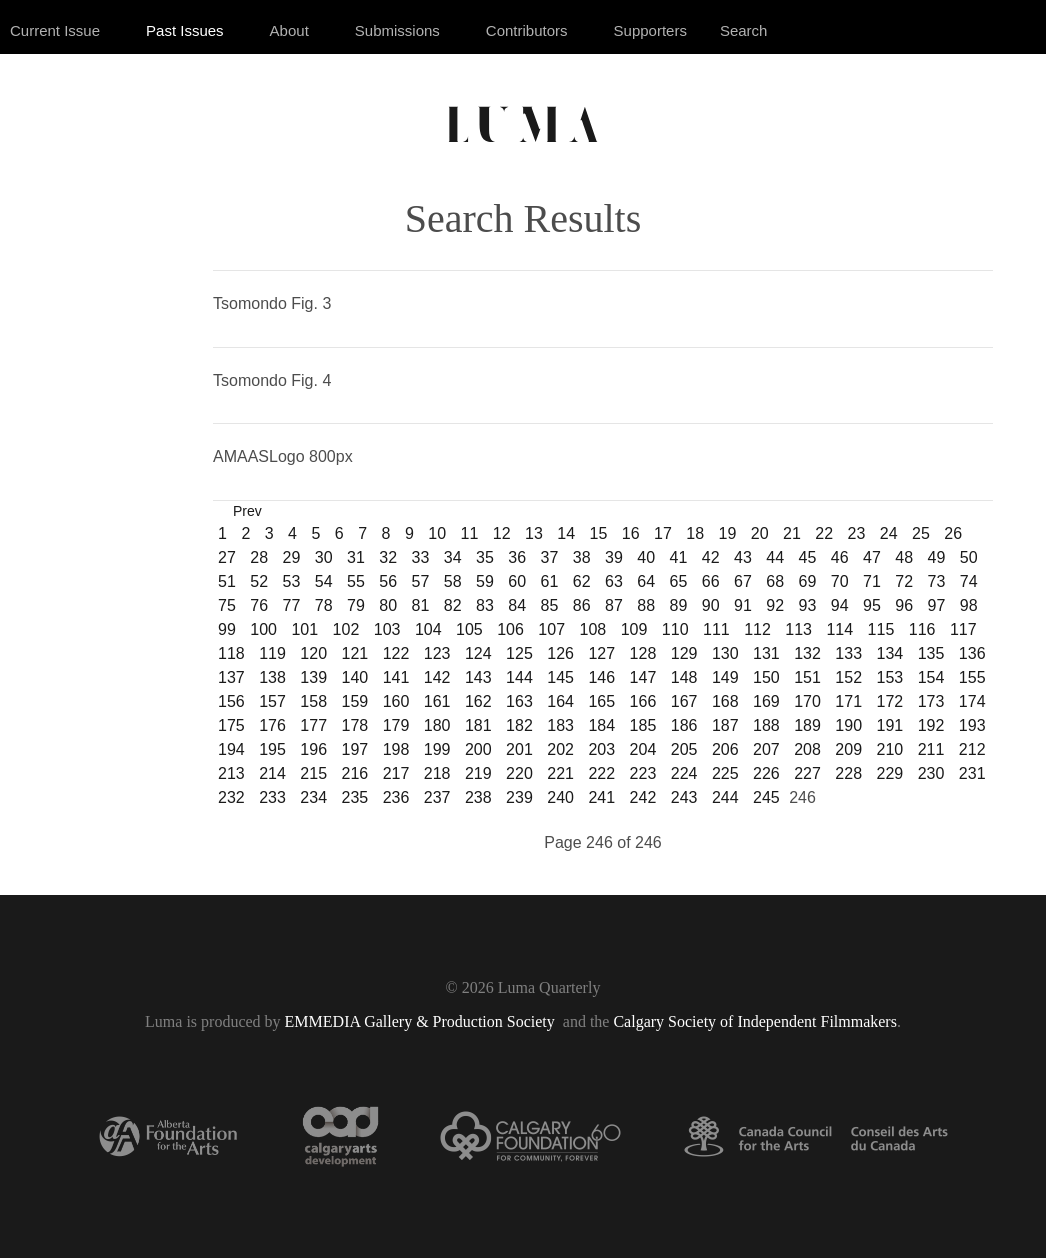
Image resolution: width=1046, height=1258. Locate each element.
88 (646, 605)
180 (437, 725)
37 (550, 557)
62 (582, 581)
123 (437, 653)
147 (643, 677)
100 (263, 629)
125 (519, 653)
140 (354, 677)
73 (937, 581)
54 (324, 581)
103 (387, 629)
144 (519, 677)
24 (889, 533)
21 (792, 533)
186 (684, 725)
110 (675, 629)
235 (354, 797)
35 (485, 557)
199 (437, 749)
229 (890, 773)
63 (614, 581)
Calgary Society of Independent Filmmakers (754, 1021)
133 (848, 653)
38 (582, 557)
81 (421, 605)
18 (695, 533)
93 (808, 605)
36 (517, 557)
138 (272, 677)
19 (728, 533)
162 (478, 701)
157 (272, 701)
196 (313, 749)
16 (631, 533)
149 (725, 677)
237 (437, 797)
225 (725, 773)
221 (560, 773)
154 (931, 677)
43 (743, 557)
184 (601, 725)
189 (807, 725)
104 (428, 629)
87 (614, 605)
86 (582, 605)
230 (931, 773)
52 (259, 581)
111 (716, 629)
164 (560, 701)
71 (872, 581)
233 (272, 797)
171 (848, 701)
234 (313, 797)
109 (634, 629)
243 (684, 797)
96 (904, 605)
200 (478, 749)
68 (775, 581)
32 (388, 557)
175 (231, 725)
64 (646, 581)
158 (313, 701)
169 (766, 701)
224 (684, 773)
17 (663, 533)
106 (510, 629)
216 (354, 773)
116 (922, 629)
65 (679, 581)
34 (453, 557)
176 (272, 725)
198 (396, 749)
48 (904, 557)
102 (346, 629)
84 (517, 605)
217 (396, 773)
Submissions (397, 30)
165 (601, 701)
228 (848, 773)
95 (872, 605)
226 (766, 773)
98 (969, 605)
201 (519, 749)
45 (808, 557)
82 (453, 605)
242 (643, 797)
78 (324, 605)
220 (519, 773)
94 (840, 605)
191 (890, 725)
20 (760, 533)
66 (711, 581)
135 (931, 653)
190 (848, 725)
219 (478, 773)
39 (614, 557)
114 (839, 629)
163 (519, 701)
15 (599, 533)
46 (840, 557)
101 (304, 629)
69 (808, 581)
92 (775, 605)
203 (601, 749)
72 (904, 581)
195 (272, 749)
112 (757, 629)
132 (807, 653)
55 (356, 581)
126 (560, 653)
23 (857, 533)
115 (881, 629)
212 (972, 749)
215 (313, 773)
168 (725, 701)
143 (478, 677)
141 (396, 677)
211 (931, 749)
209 (848, 749)
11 (470, 533)
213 (231, 773)
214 (272, 773)
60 (517, 581)
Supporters (650, 30)
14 (566, 533)
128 (643, 653)
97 (937, 605)
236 (396, 797)
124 (478, 653)
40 (646, 557)
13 (534, 533)
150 (766, 677)
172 (890, 701)
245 (766, 797)
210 (890, 749)
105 (469, 629)
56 (388, 581)
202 (560, 749)
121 (354, 653)
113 (798, 629)
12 (502, 533)
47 (872, 557)
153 (890, 677)
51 (227, 581)
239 (519, 797)
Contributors (527, 30)
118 (231, 653)
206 (725, 749)
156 (231, 701)
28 (259, 557)
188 (766, 725)
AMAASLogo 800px (283, 456)
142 (437, 677)
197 (354, 749)
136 (972, 653)
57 (421, 581)
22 (824, 533)
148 (684, 677)
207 (766, 749)
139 (313, 677)
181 (478, 725)
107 (551, 629)
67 (743, 581)
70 (840, 581)
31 (356, 557)
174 (972, 701)
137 (231, 677)
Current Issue (55, 30)
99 (227, 629)
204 (643, 749)
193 (972, 725)
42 (711, 557)
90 (711, 605)
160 (396, 701)
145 (560, 677)
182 (519, 725)
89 (679, 605)
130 (725, 653)
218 (437, 773)
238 (478, 797)
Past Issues (185, 30)
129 (684, 653)
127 (601, 653)
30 (324, 557)
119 (272, 653)
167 (684, 701)
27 (227, 557)
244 (725, 797)
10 (437, 533)
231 (972, 773)
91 (743, 605)
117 (963, 629)
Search (744, 30)
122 (396, 653)
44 (775, 557)
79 (356, 605)
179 (396, 725)
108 (593, 629)
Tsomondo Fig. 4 (272, 380)
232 (231, 797)
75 (227, 605)
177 (313, 725)
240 (560, 797)
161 (437, 701)
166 (643, 701)
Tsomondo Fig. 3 (272, 303)
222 (601, 773)
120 (313, 653)
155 (972, 677)
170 (807, 701)
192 (931, 725)
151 (807, 677)
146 (601, 677)
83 (485, 605)
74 (969, 581)
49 (937, 557)
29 (292, 557)
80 (388, 605)
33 (421, 557)
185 (643, 725)
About (289, 30)
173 (931, 701)
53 (292, 581)
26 (953, 533)
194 (231, 749)
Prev (247, 511)
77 (292, 605)
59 (485, 581)
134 (890, 653)
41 (679, 557)
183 (560, 725)
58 (453, 581)
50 (969, 557)
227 (807, 773)
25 (921, 533)
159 (354, 701)
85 (550, 605)
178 (354, 725)
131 (766, 653)
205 (684, 749)
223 (643, 773)
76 (259, 605)
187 (725, 725)
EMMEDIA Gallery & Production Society (422, 1021)
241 (601, 797)
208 (807, 749)
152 (848, 677)
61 (550, 581)
